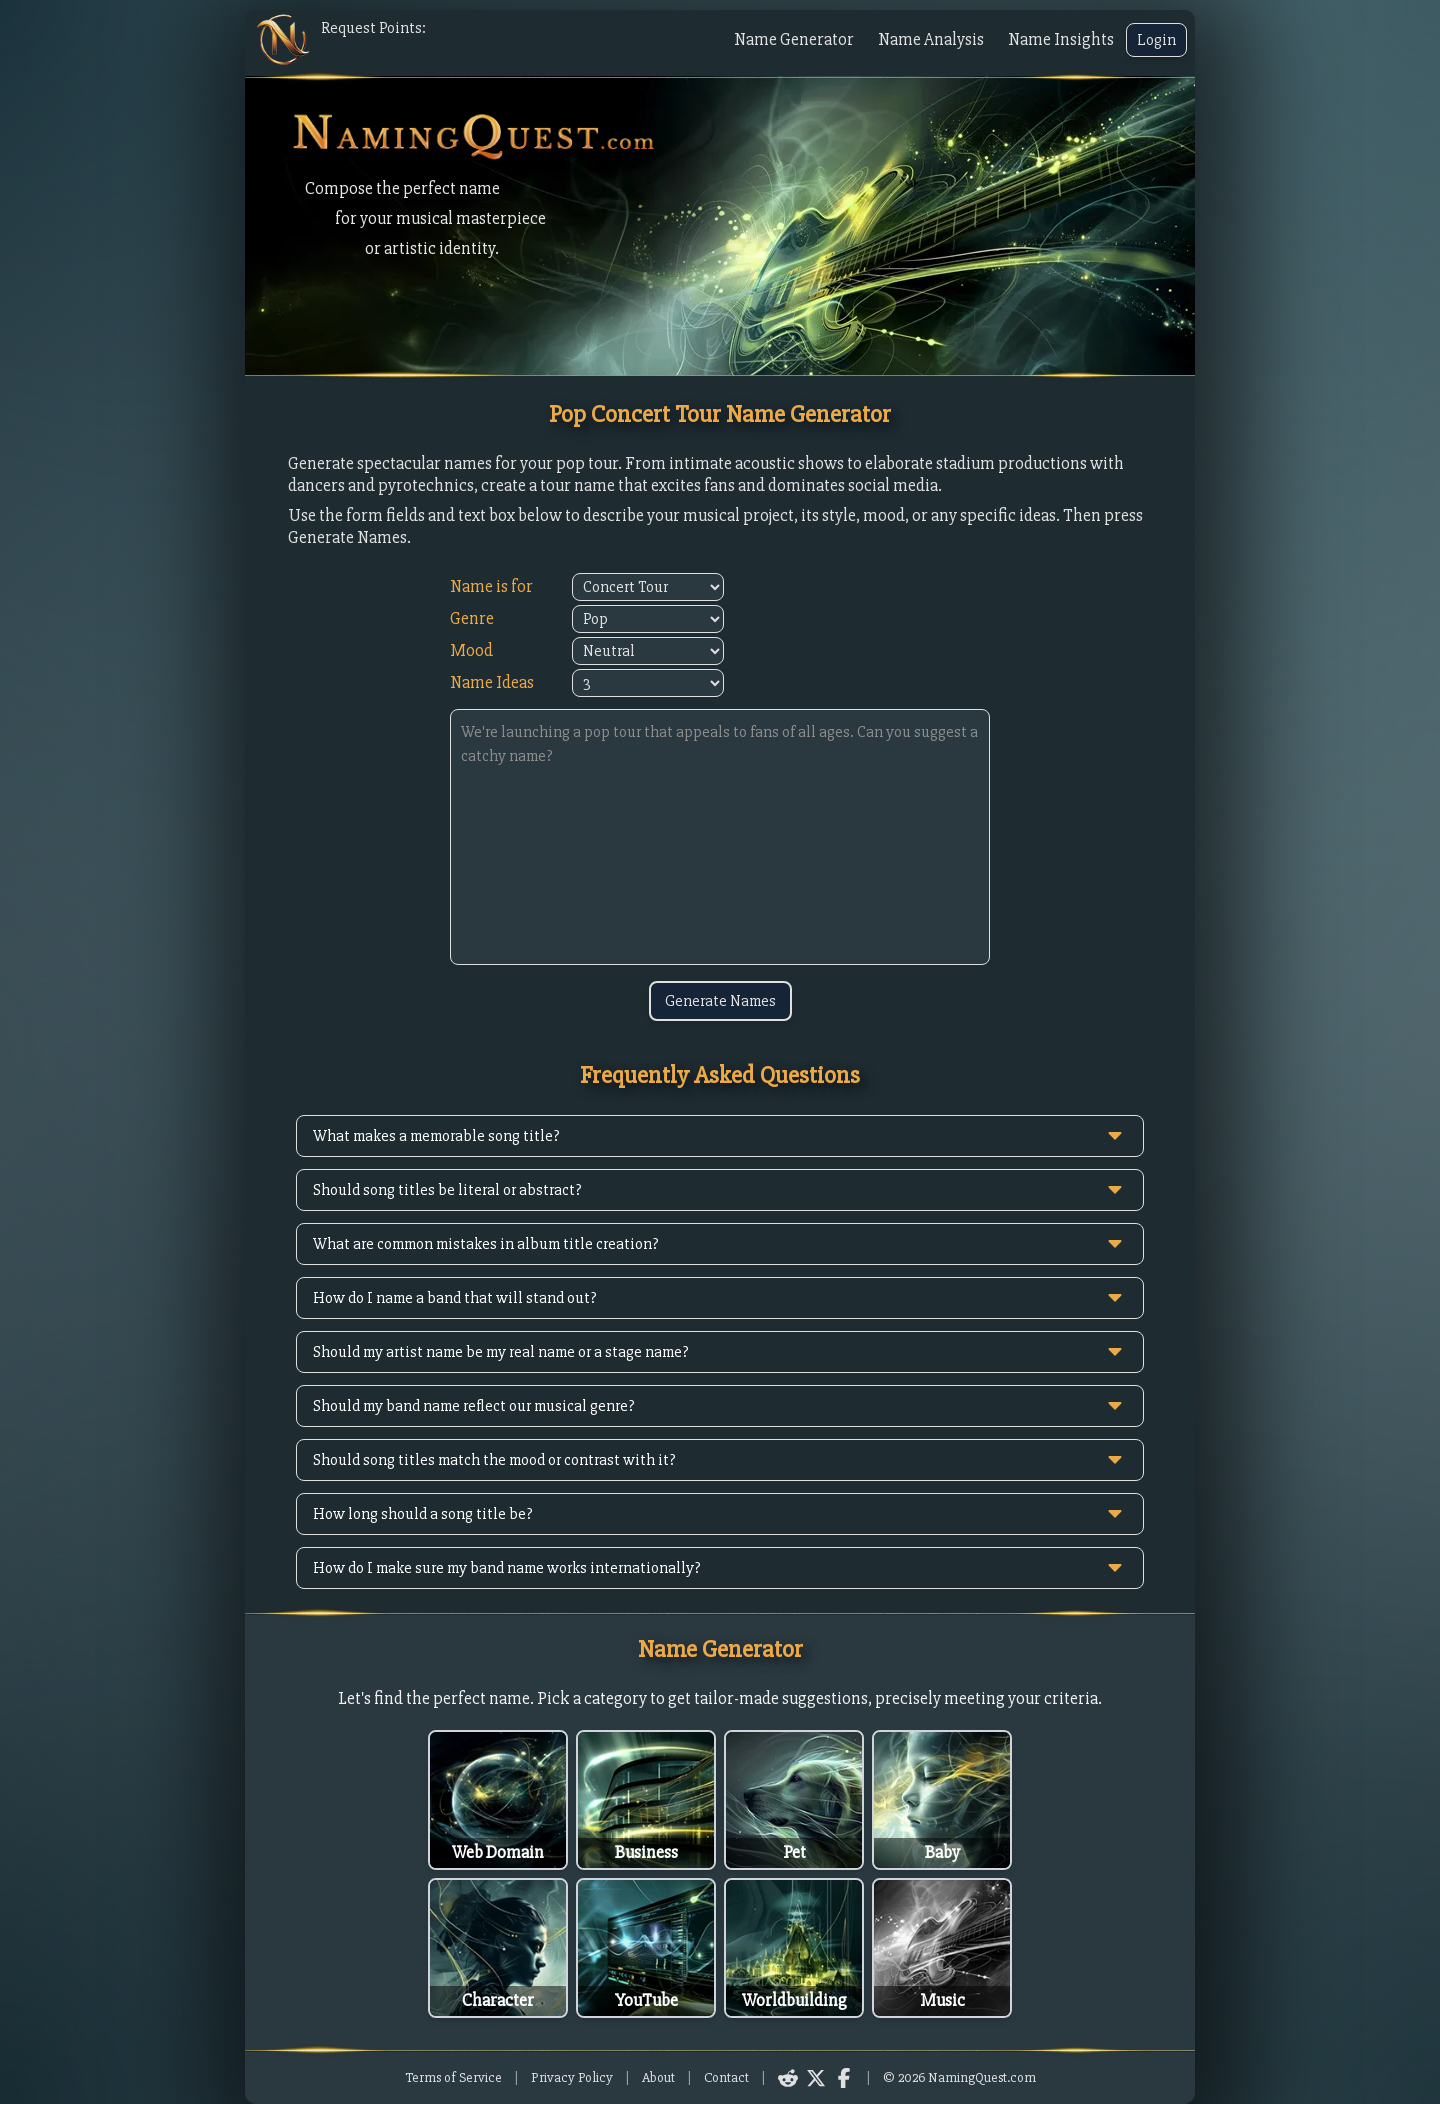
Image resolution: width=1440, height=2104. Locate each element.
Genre (472, 618)
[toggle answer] (1115, 1136)
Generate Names (720, 1001)
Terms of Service (453, 2077)
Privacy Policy (572, 2077)
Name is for (491, 586)
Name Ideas (492, 682)
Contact (726, 2077)
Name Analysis (931, 39)
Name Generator (794, 39)
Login (1156, 40)
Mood (471, 650)
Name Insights (1061, 39)
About (658, 2077)
